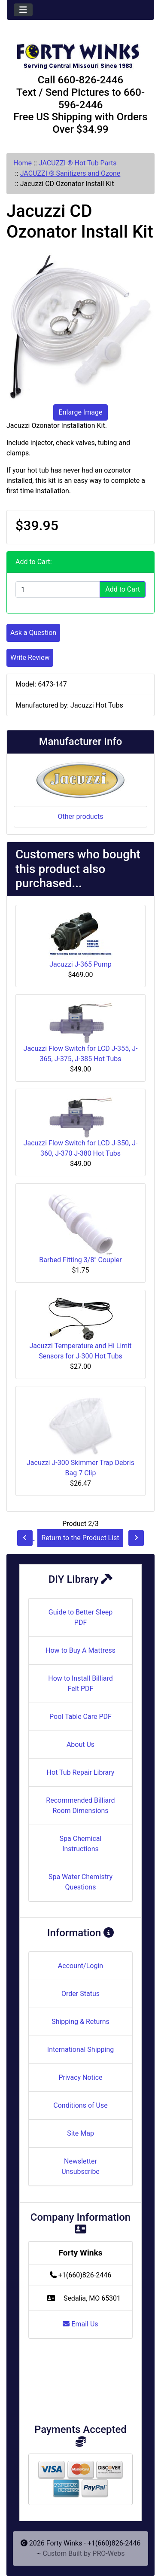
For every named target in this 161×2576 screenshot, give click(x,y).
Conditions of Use (80, 2105)
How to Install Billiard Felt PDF (80, 1683)
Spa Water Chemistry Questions (80, 1882)
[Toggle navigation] (23, 9)
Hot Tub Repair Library (81, 1772)
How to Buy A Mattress (80, 1650)
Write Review (29, 657)
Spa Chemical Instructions (81, 1843)
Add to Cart (122, 589)
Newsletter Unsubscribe (80, 2166)
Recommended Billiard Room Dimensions (80, 1805)
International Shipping (80, 2049)
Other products (80, 816)
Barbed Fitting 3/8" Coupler (80, 1260)
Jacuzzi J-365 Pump (80, 964)
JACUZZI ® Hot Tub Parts (78, 163)
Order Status (80, 1994)
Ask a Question (33, 633)
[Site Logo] (80, 52)
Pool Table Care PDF (80, 1716)
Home (22, 163)
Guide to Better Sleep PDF (80, 1617)
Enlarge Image (81, 412)
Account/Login (80, 1966)
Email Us (80, 2324)
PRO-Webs (108, 2553)
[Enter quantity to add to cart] (57, 589)
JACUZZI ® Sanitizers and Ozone (70, 173)
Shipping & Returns (80, 2021)
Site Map (80, 2133)
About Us (80, 1744)
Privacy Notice (80, 2077)
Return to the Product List (80, 1538)
